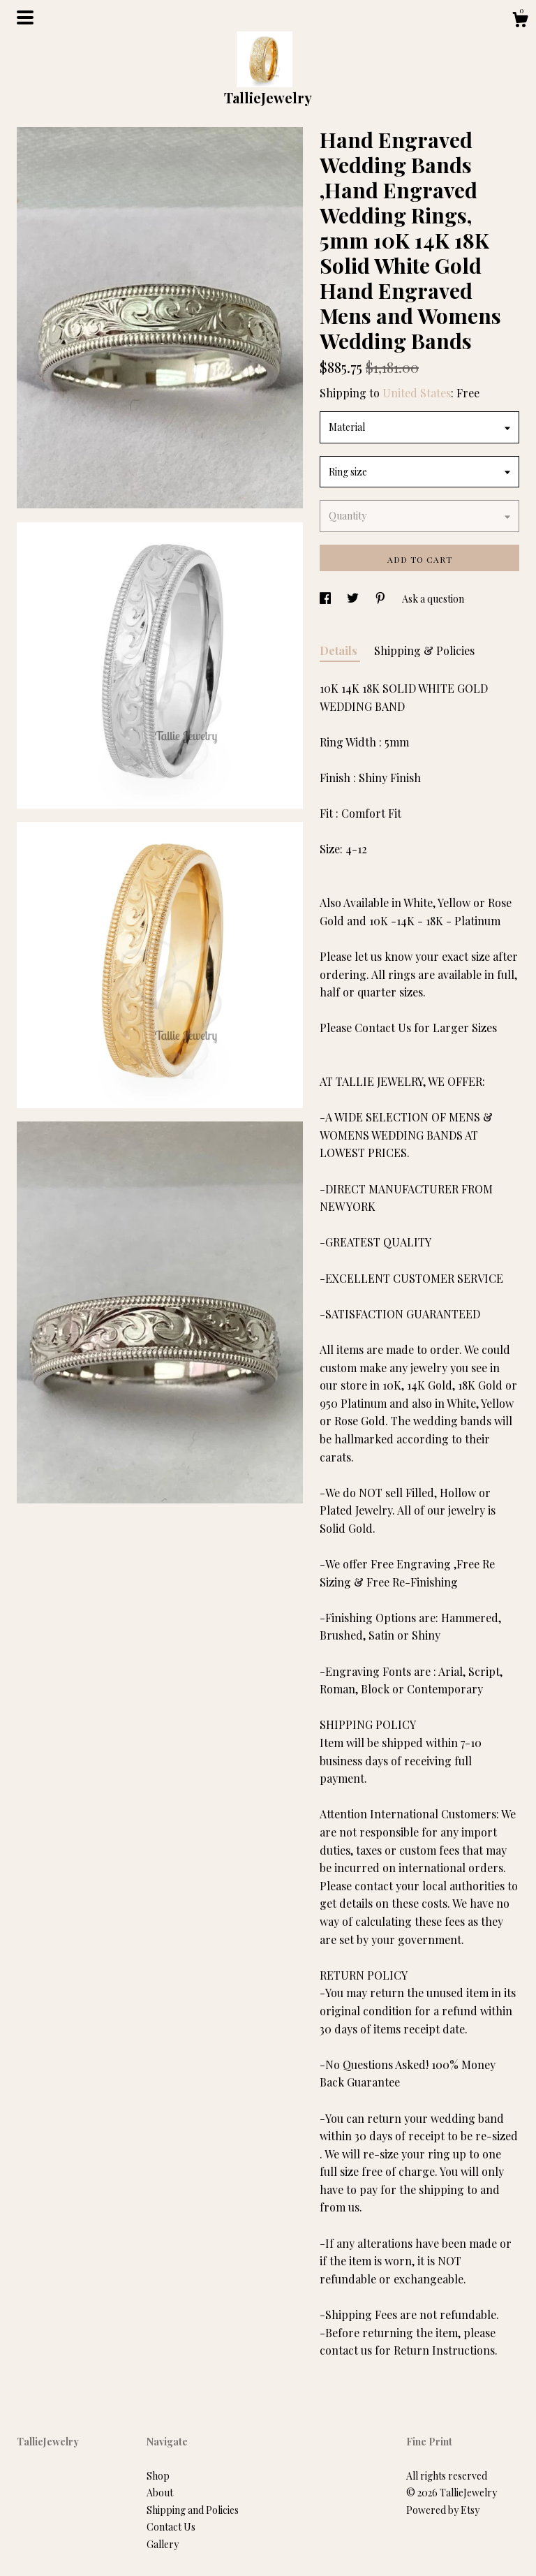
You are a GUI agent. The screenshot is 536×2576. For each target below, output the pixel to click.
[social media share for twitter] (354, 598)
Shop (158, 2475)
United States (416, 392)
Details (340, 650)
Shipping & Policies (424, 650)
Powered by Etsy (442, 2510)
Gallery (163, 2544)
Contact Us (171, 2526)
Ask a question (433, 598)
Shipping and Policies (193, 2510)
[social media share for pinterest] (381, 598)
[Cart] (520, 21)
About (160, 2492)
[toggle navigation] (25, 17)
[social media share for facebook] (326, 598)
